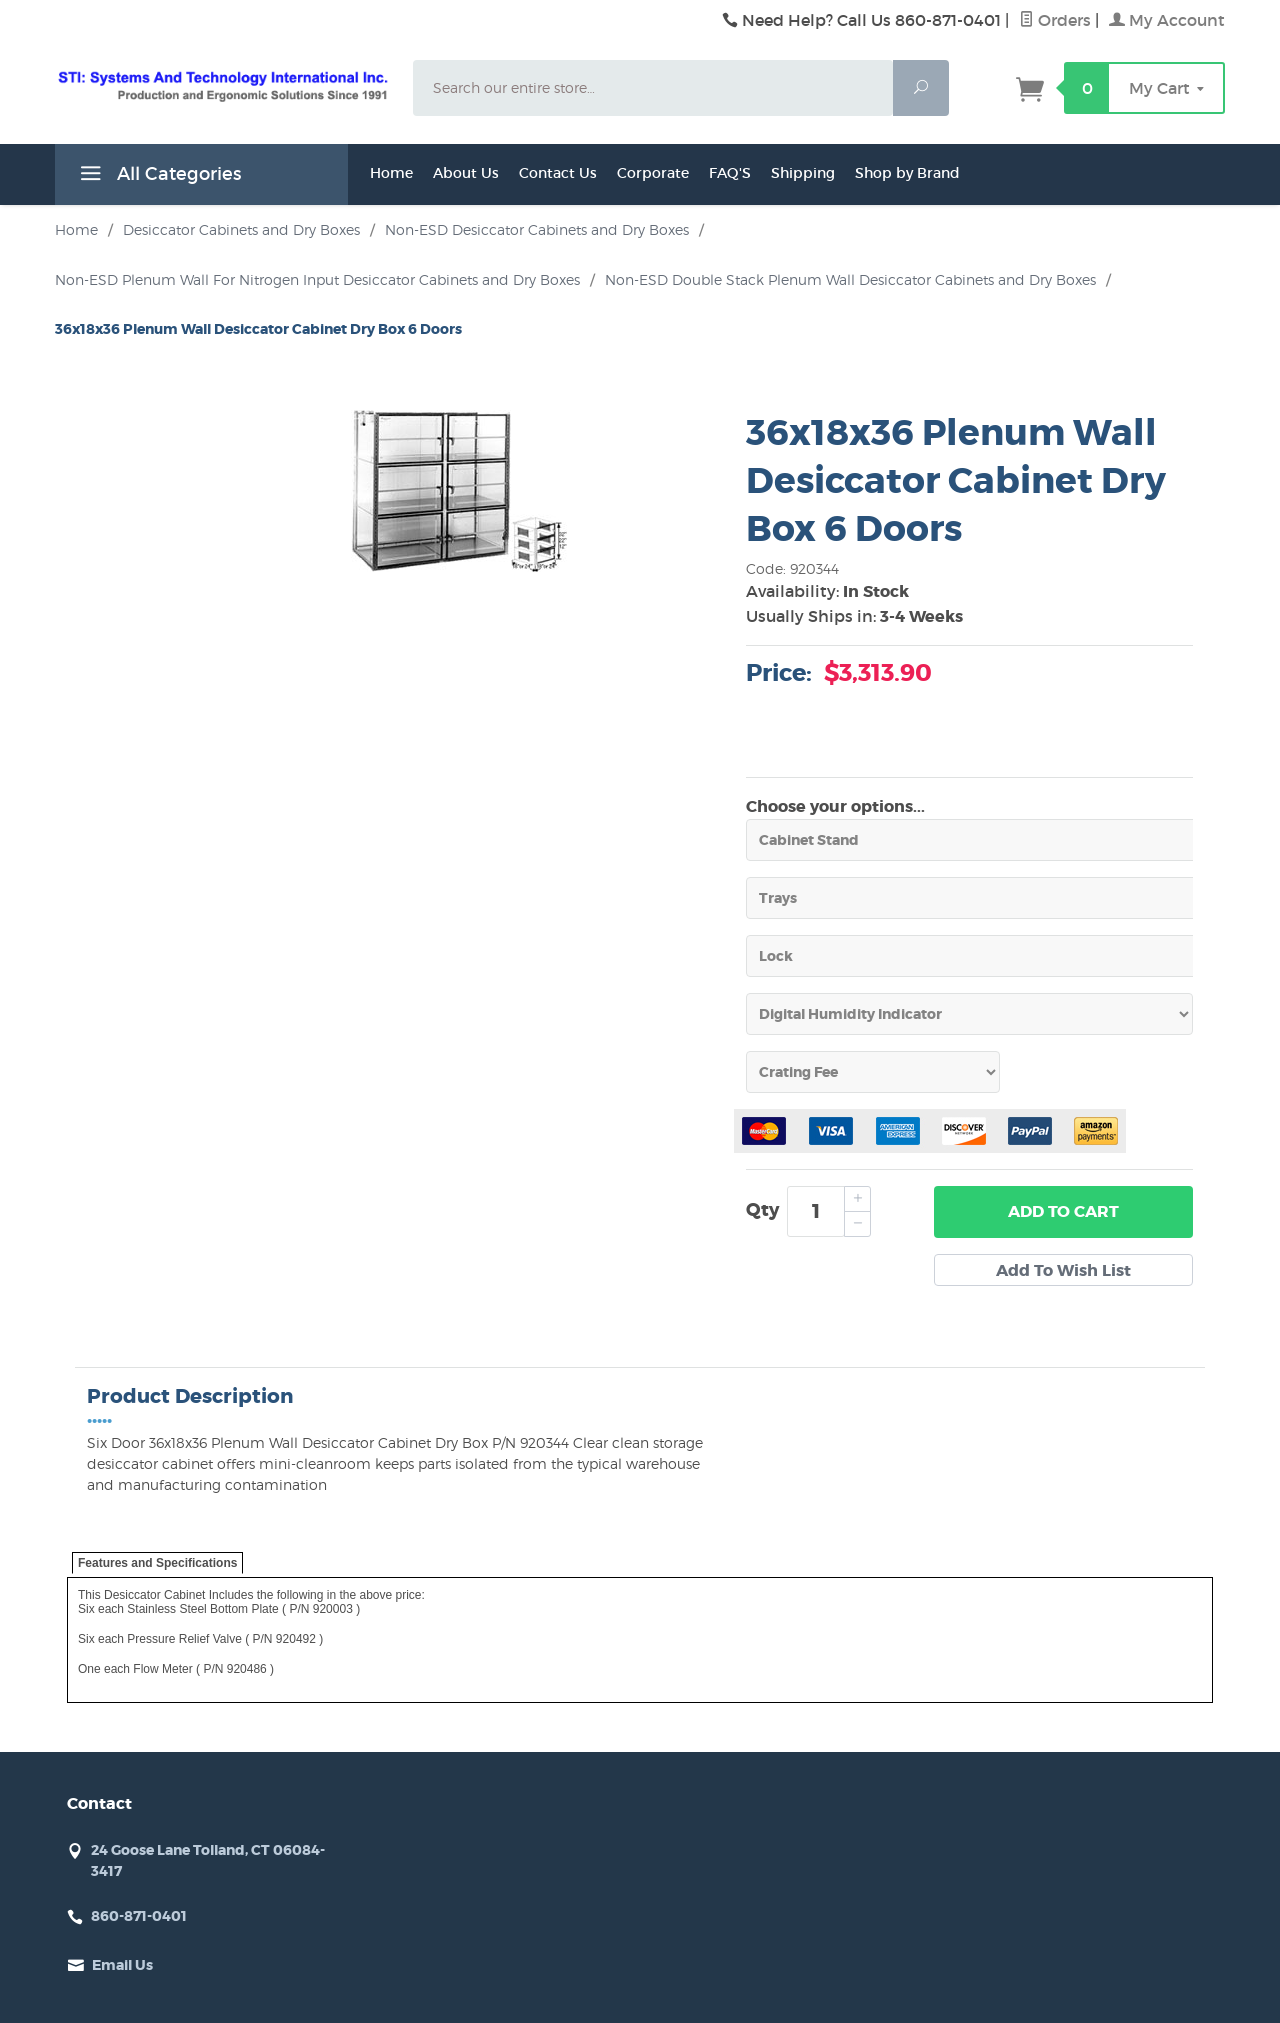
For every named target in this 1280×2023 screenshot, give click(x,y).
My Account (1167, 20)
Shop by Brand (907, 173)
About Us (466, 173)
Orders (1055, 20)
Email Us (122, 1965)
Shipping (803, 173)
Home (391, 173)
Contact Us (558, 173)
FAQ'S (730, 173)
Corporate (653, 173)
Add (1063, 1212)
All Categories (158, 177)
